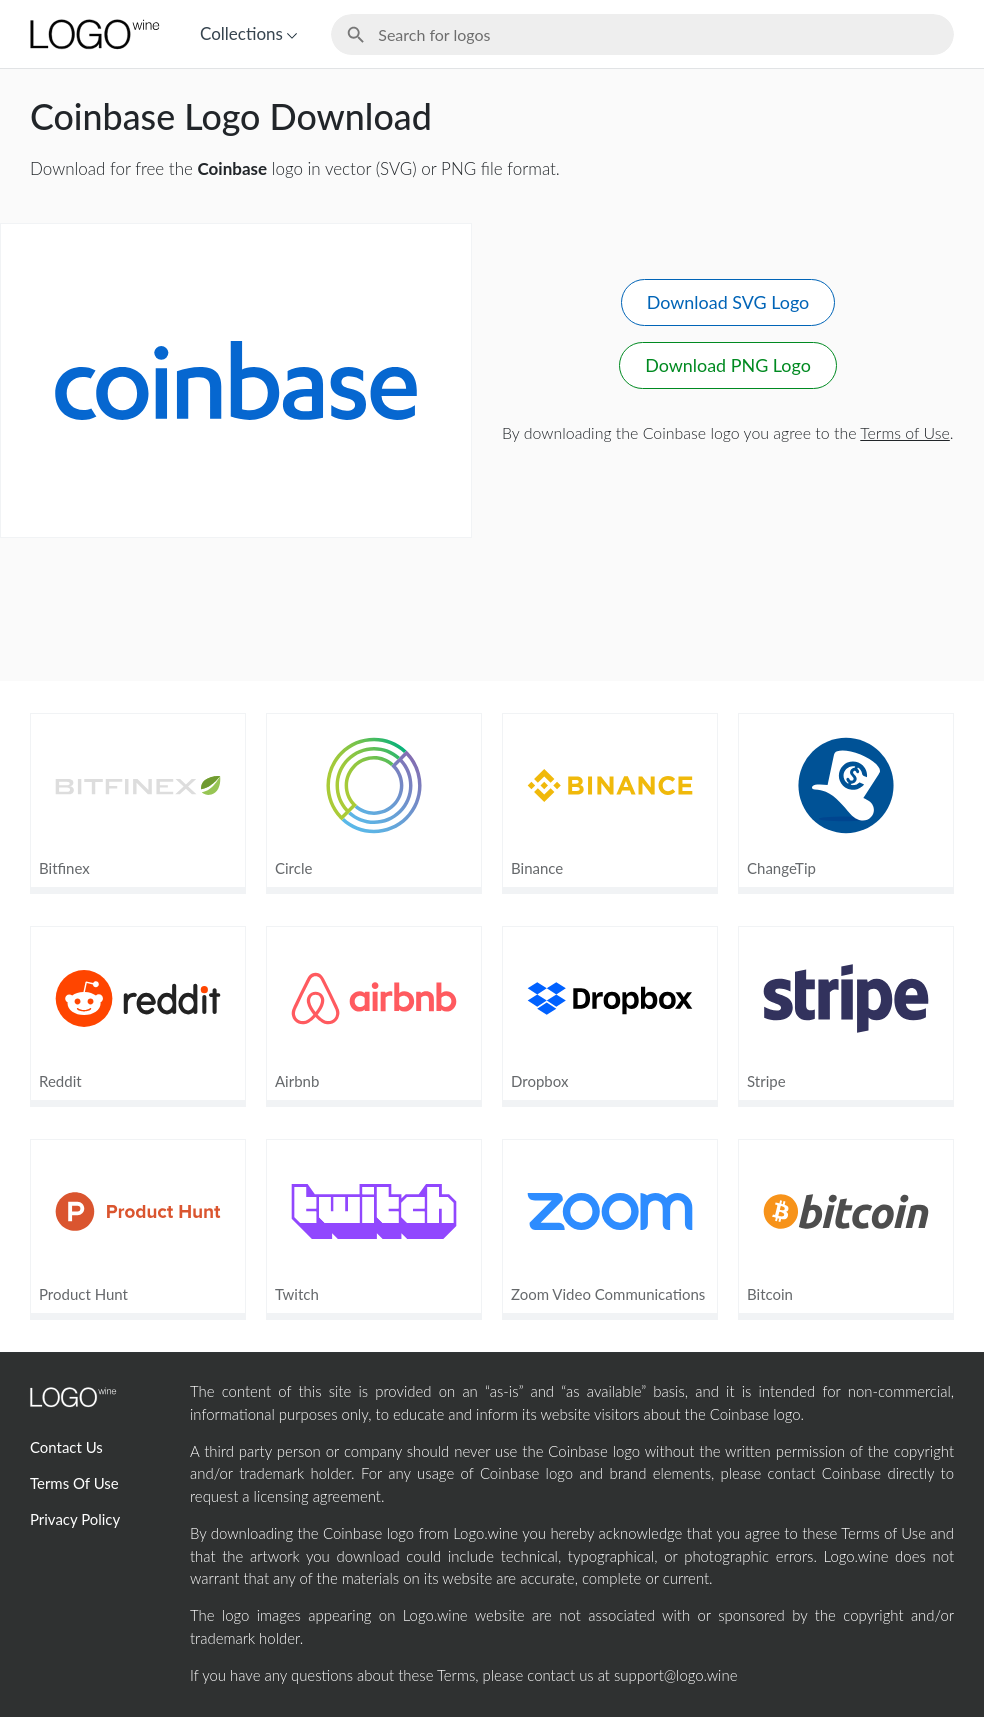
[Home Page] (93, 34)
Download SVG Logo (728, 302)
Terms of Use (905, 432)
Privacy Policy (75, 1519)
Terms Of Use (74, 1483)
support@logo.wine (675, 1675)
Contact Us (66, 1447)
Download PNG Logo (728, 365)
